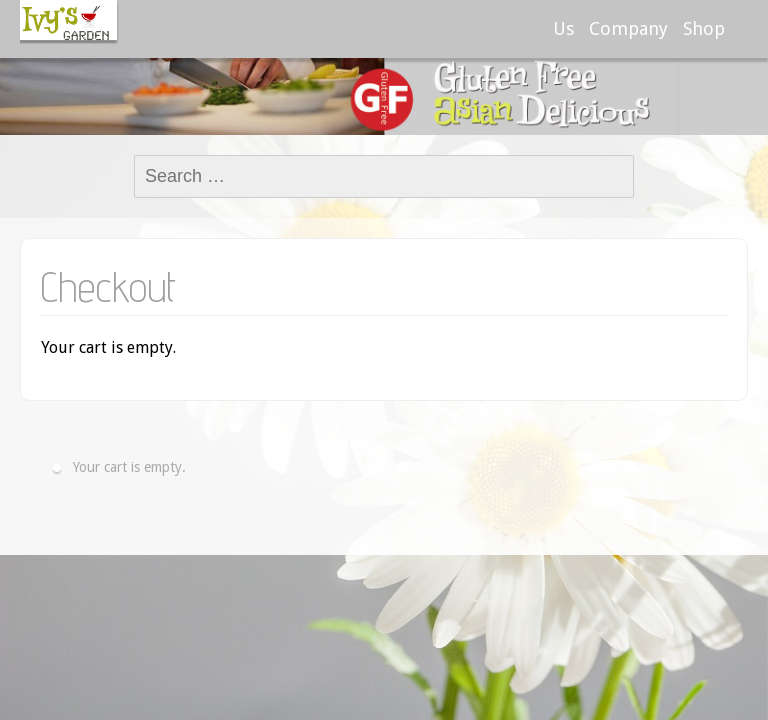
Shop (704, 28)
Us (563, 28)
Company (628, 28)
